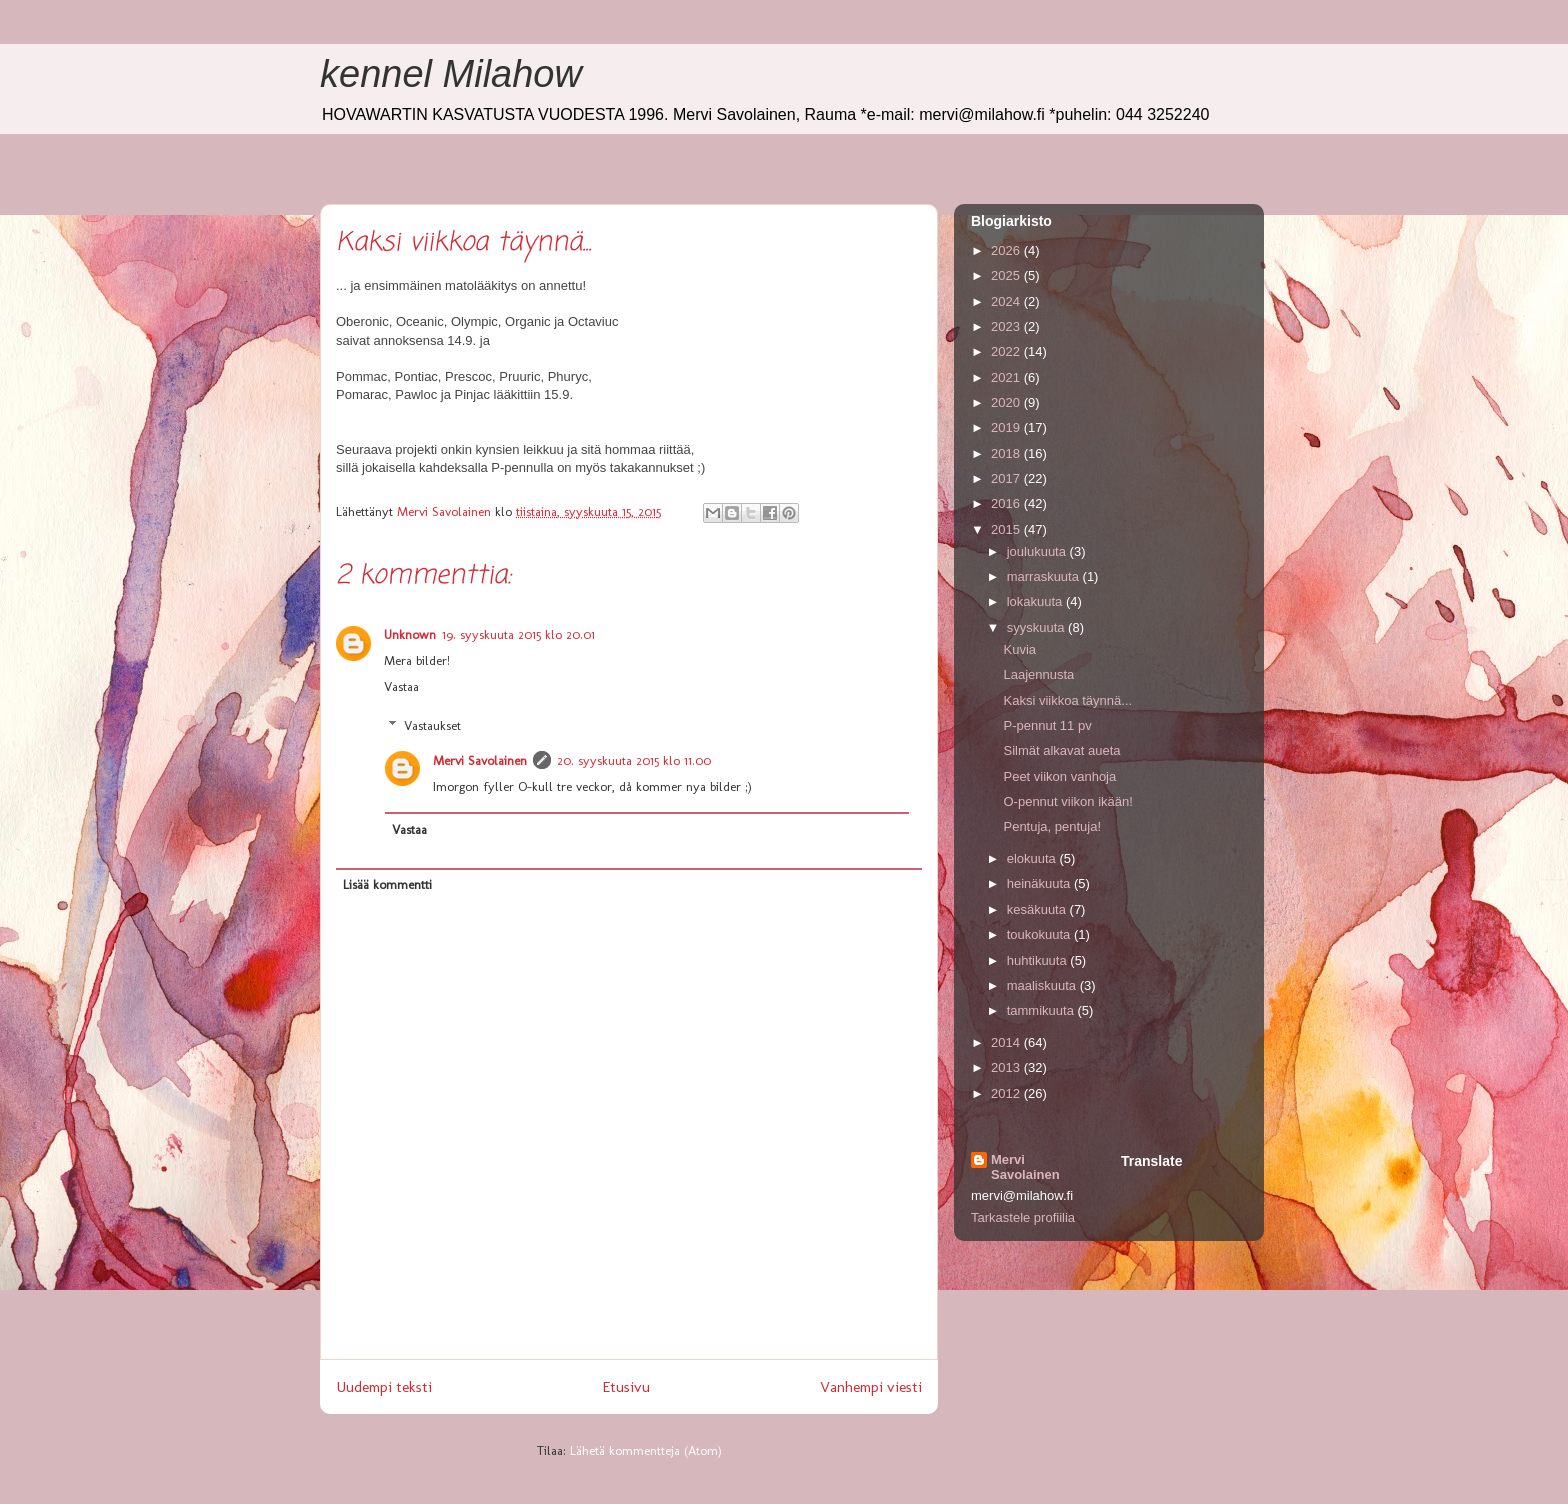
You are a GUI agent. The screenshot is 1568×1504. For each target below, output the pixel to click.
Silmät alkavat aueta (1061, 750)
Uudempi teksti (384, 1386)
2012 (1007, 1093)
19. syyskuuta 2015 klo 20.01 (518, 634)
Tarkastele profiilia (1023, 1217)
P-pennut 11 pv (1047, 725)
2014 (1007, 1042)
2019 (1007, 427)
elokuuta (1033, 858)
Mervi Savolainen (480, 760)
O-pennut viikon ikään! (1067, 801)
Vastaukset (432, 725)
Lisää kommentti (387, 884)
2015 (1007, 529)
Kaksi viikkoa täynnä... (1067, 700)
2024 (1007, 301)
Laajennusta (1038, 674)
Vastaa (401, 686)
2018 (1007, 453)
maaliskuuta (1043, 985)
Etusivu (626, 1386)
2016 (1007, 503)
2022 (1007, 351)
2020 (1007, 402)
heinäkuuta (1040, 883)
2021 (1007, 377)
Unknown (410, 634)
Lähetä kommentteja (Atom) (646, 1450)
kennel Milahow (451, 74)
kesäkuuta (1038, 909)
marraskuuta (1045, 576)
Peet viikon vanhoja (1059, 776)
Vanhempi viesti (871, 1386)
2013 (1007, 1067)
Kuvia (1019, 649)
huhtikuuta (1039, 960)
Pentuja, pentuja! (1052, 826)
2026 (1007, 250)
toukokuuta (1040, 934)
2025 (1007, 275)
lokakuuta (1036, 601)
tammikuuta (1042, 1010)
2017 (1007, 478)
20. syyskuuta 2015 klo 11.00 (634, 760)
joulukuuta (1038, 551)
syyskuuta (1037, 627)
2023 (1007, 326)
